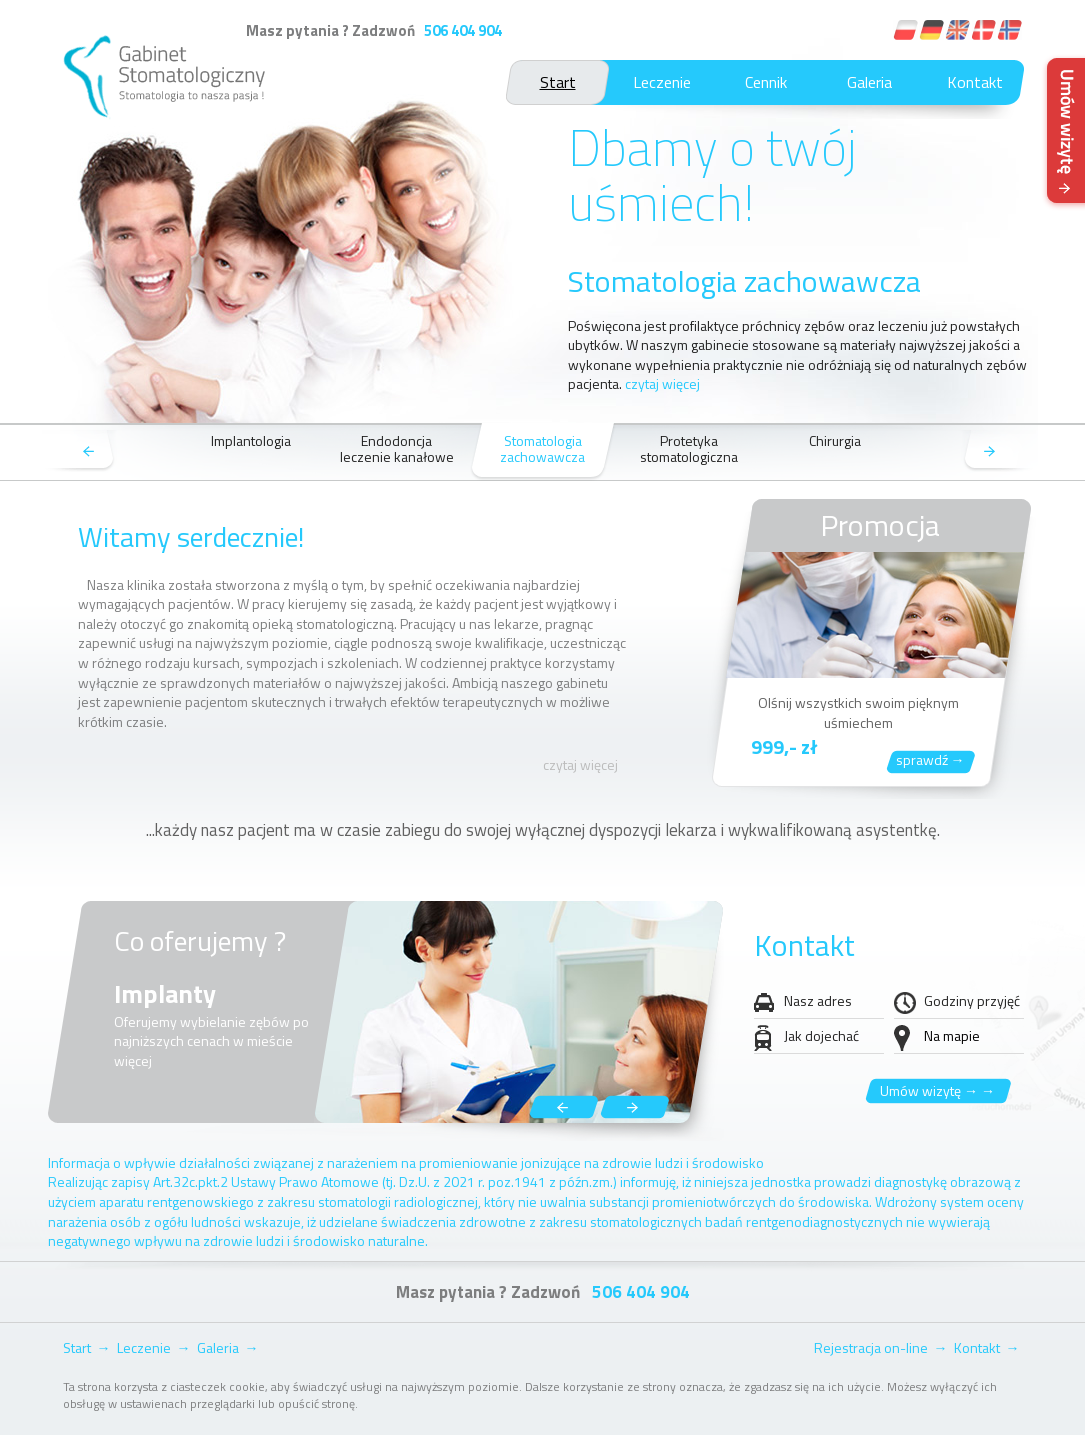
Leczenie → (154, 1347)
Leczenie (662, 82)
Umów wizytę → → (937, 1090)
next (998, 452)
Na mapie (952, 1035)
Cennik (766, 82)
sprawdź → (930, 760)
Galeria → (228, 1347)
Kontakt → (987, 1347)
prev (79, 452)
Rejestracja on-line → (881, 1347)
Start (558, 82)
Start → (87, 1347)
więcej (133, 1060)
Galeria (869, 82)
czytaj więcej (662, 383)
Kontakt (975, 82)
